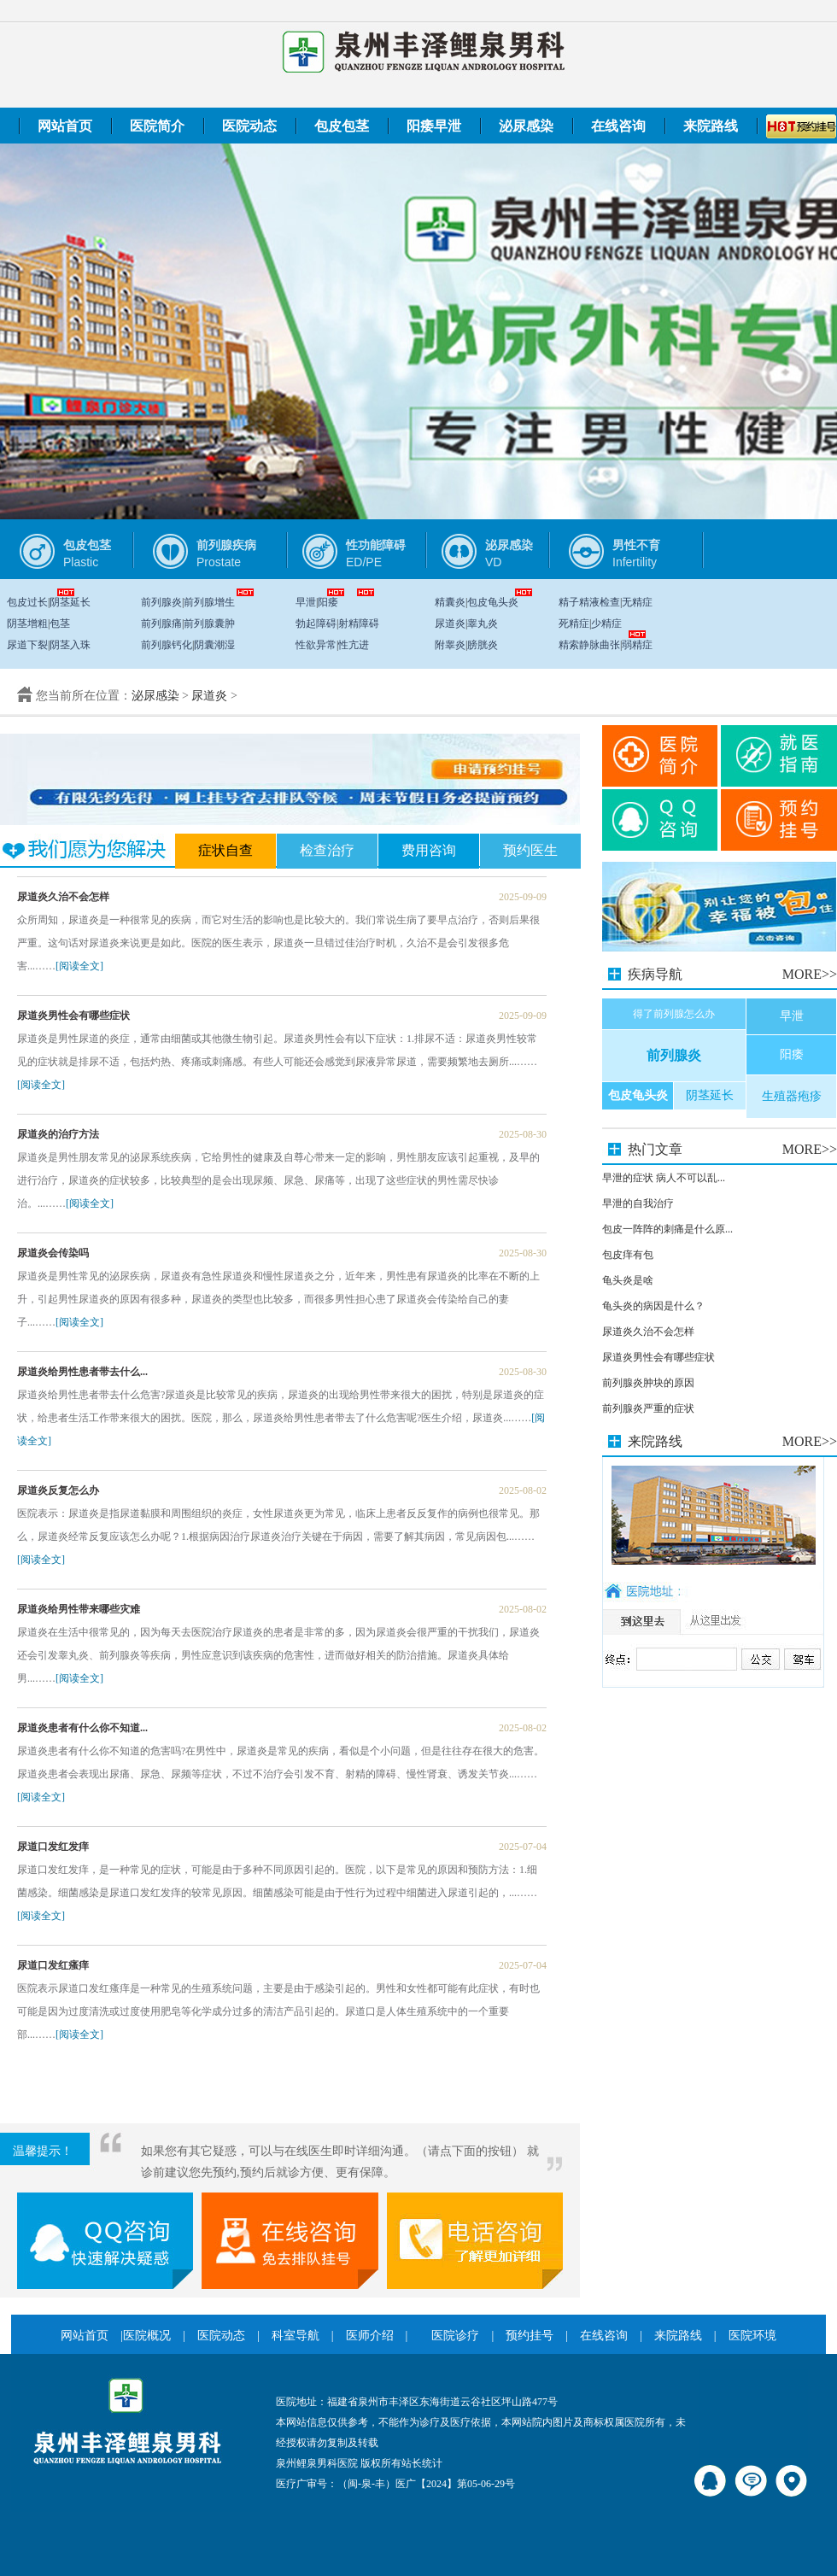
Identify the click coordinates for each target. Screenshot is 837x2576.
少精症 (606, 623)
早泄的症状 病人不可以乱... (663, 1178)
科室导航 (295, 2335)
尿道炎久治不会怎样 (648, 1332)
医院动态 (249, 126)
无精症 (637, 602)
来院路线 (710, 126)
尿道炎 (450, 623)
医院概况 (147, 2335)
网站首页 (65, 126)
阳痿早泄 (434, 126)
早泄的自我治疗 (638, 1203)
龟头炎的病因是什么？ (653, 1306)
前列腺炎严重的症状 (648, 1408)
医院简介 (157, 126)
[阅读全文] (79, 966)
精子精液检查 (589, 602)
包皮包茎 (341, 126)
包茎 (60, 623)
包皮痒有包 (627, 1255)
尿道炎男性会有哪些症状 (658, 1357)
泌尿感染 (526, 126)
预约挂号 (529, 2335)
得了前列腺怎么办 (674, 1014)
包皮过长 (27, 602)
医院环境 (752, 2335)
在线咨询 (618, 126)
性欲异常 (316, 645)
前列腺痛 (161, 623)
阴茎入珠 (70, 645)
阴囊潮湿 (214, 645)
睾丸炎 (482, 623)
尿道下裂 (27, 645)
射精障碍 (358, 623)
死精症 (574, 623)
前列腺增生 (209, 602)
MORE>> (809, 974)
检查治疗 (327, 850)
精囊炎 (450, 602)
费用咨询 (428, 850)
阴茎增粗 (27, 623)
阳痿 (328, 602)
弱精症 (637, 645)
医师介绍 (370, 2335)
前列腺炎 (161, 602)
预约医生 (530, 850)
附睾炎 (450, 645)
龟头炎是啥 (627, 1280)
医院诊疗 (455, 2335)
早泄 (306, 602)
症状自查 (225, 850)
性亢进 (353, 645)
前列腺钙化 (166, 645)
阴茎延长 (70, 602)
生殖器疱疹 (792, 1096)
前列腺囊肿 (209, 623)
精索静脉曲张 (589, 645)
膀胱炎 (482, 645)
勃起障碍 (316, 623)
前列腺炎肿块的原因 (648, 1383)
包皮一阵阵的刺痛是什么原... (667, 1229)
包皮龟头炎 (492, 602)
